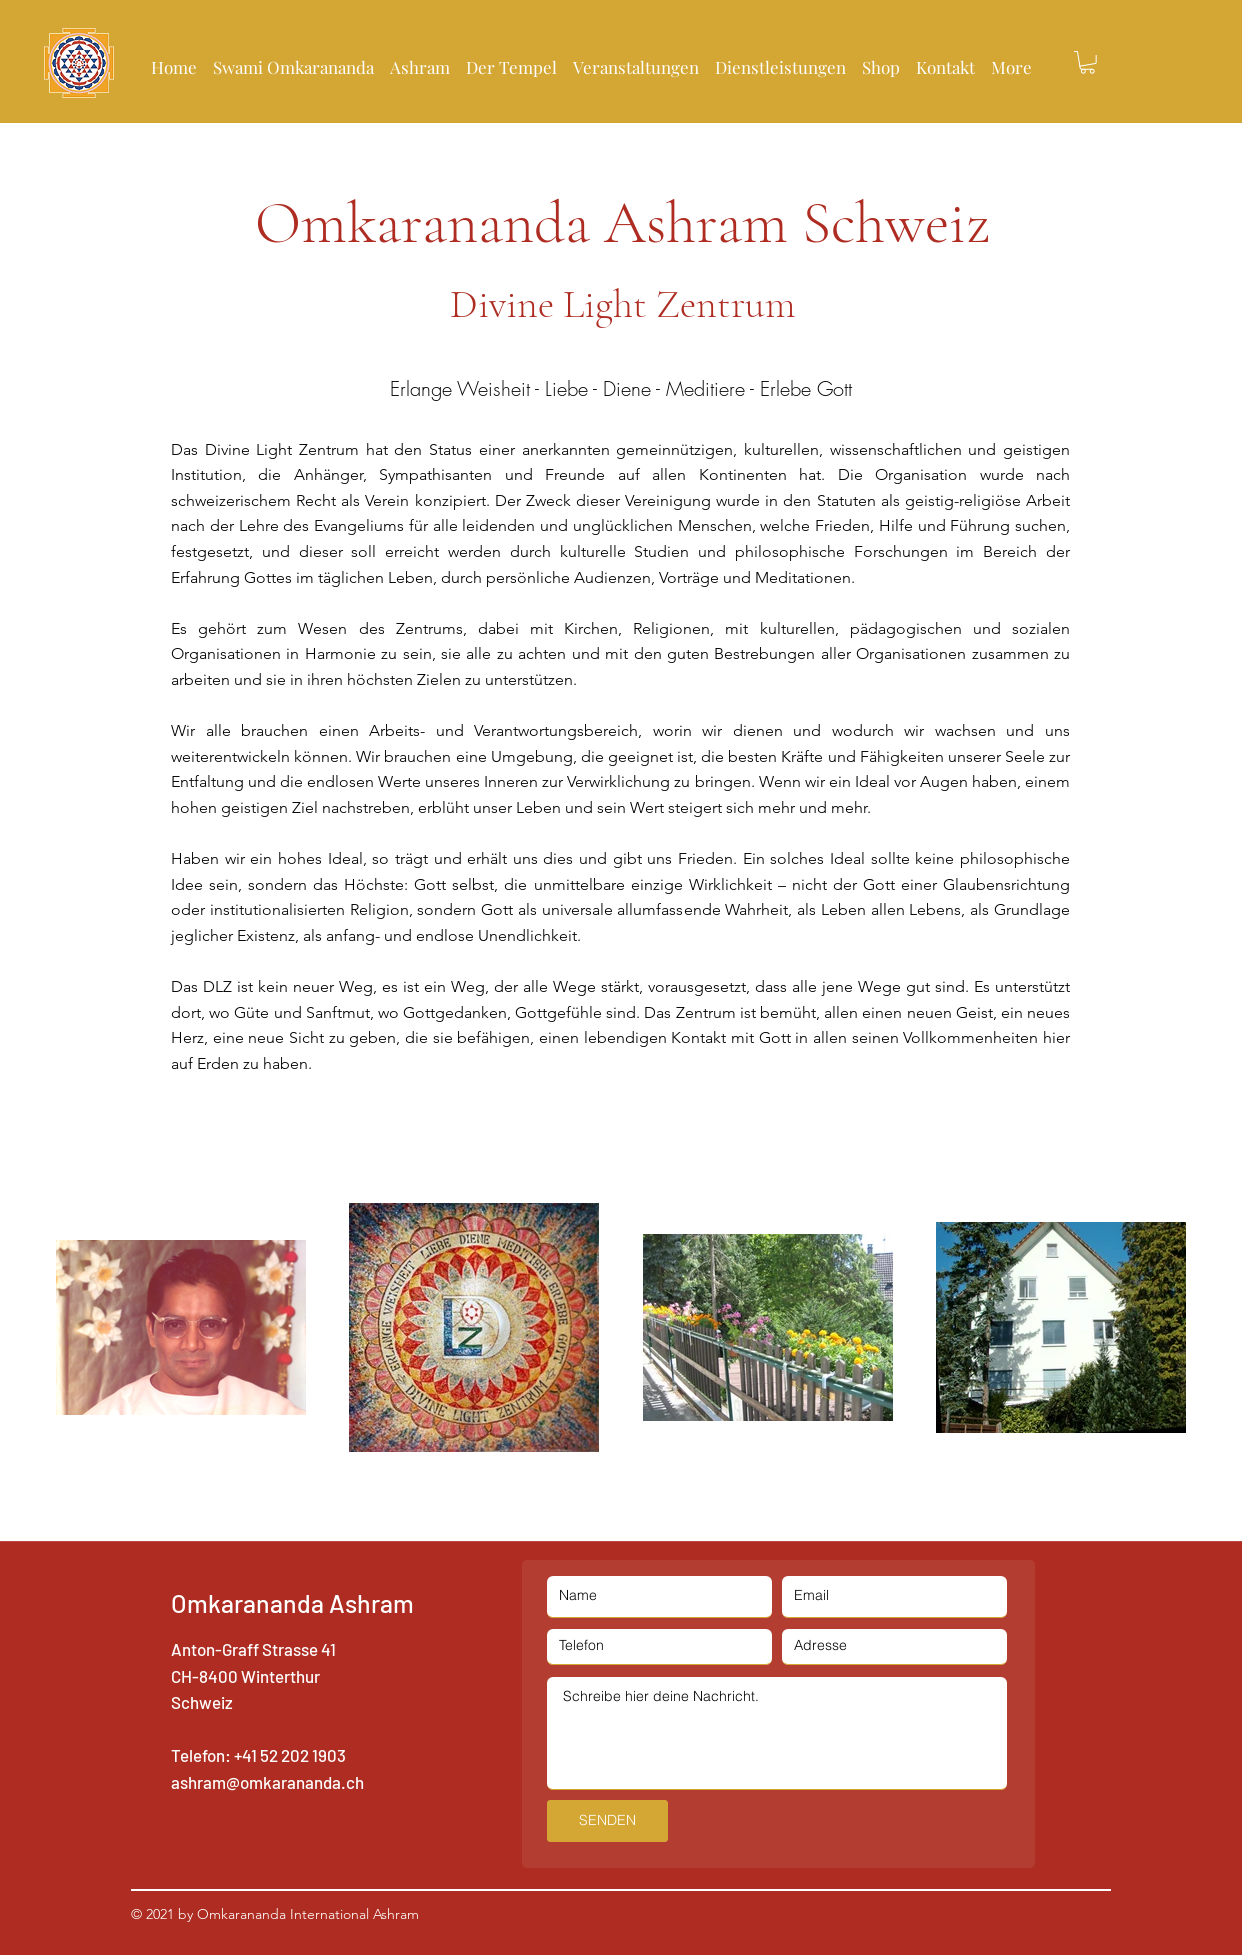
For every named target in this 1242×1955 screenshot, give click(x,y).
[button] (511, 58)
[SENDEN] (607, 1821)
